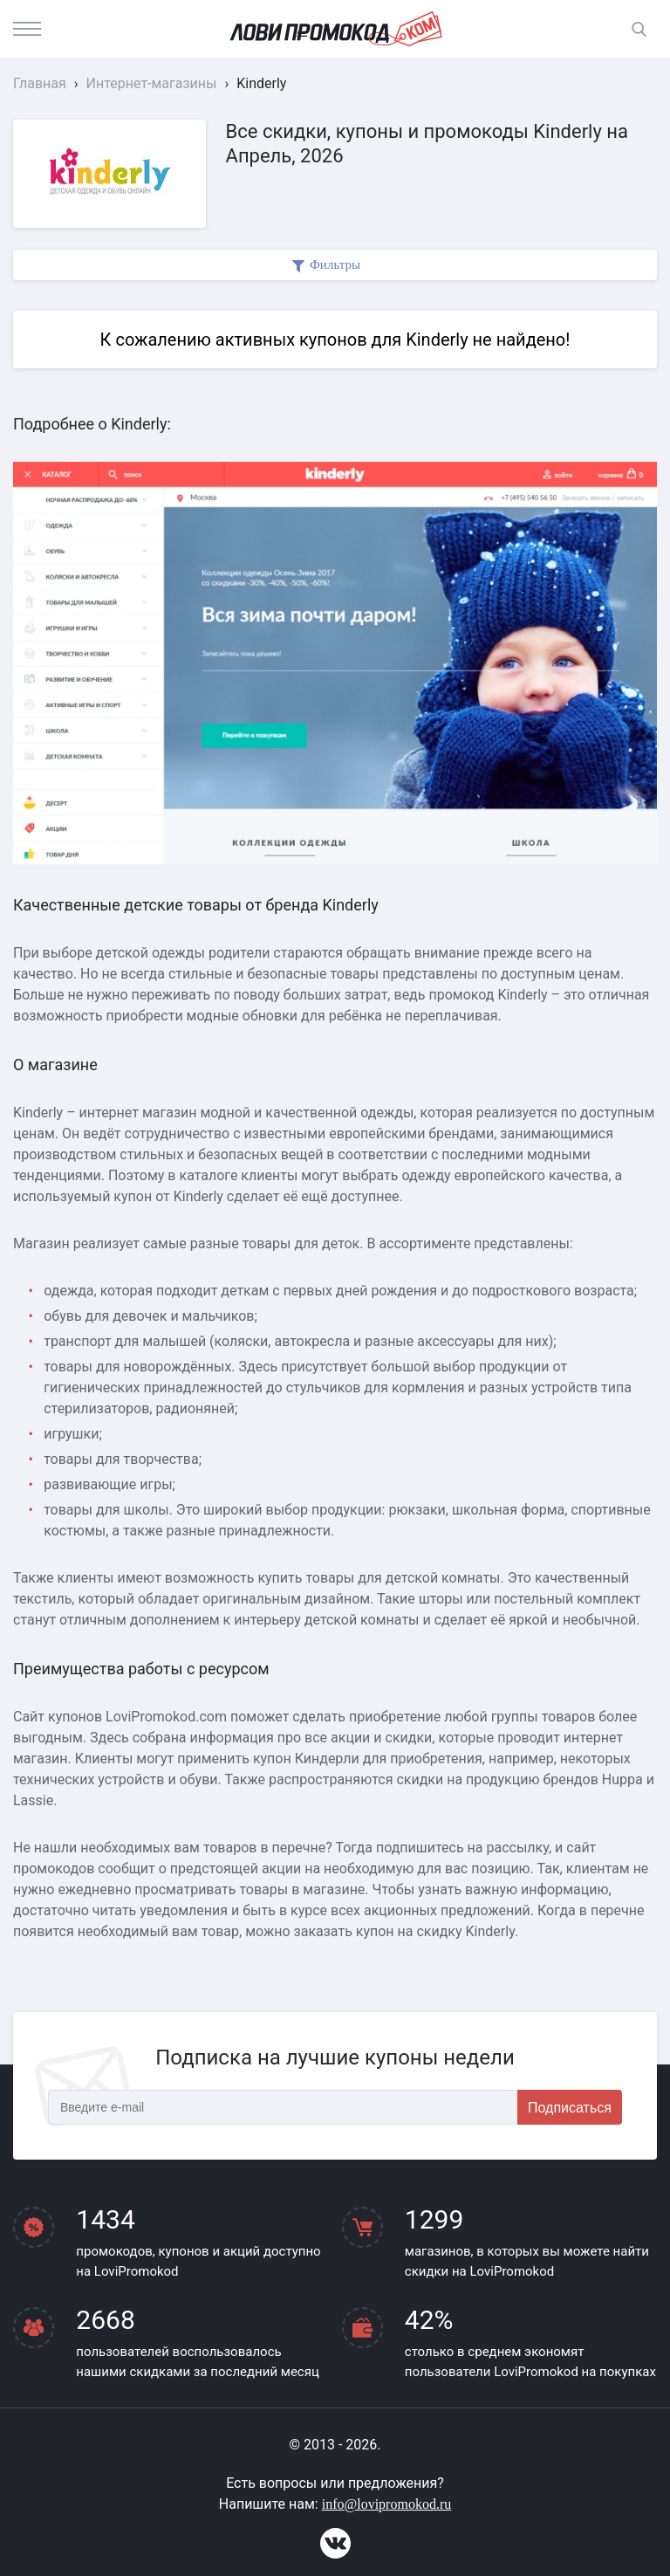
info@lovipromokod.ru (387, 2504)
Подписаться (570, 2107)
